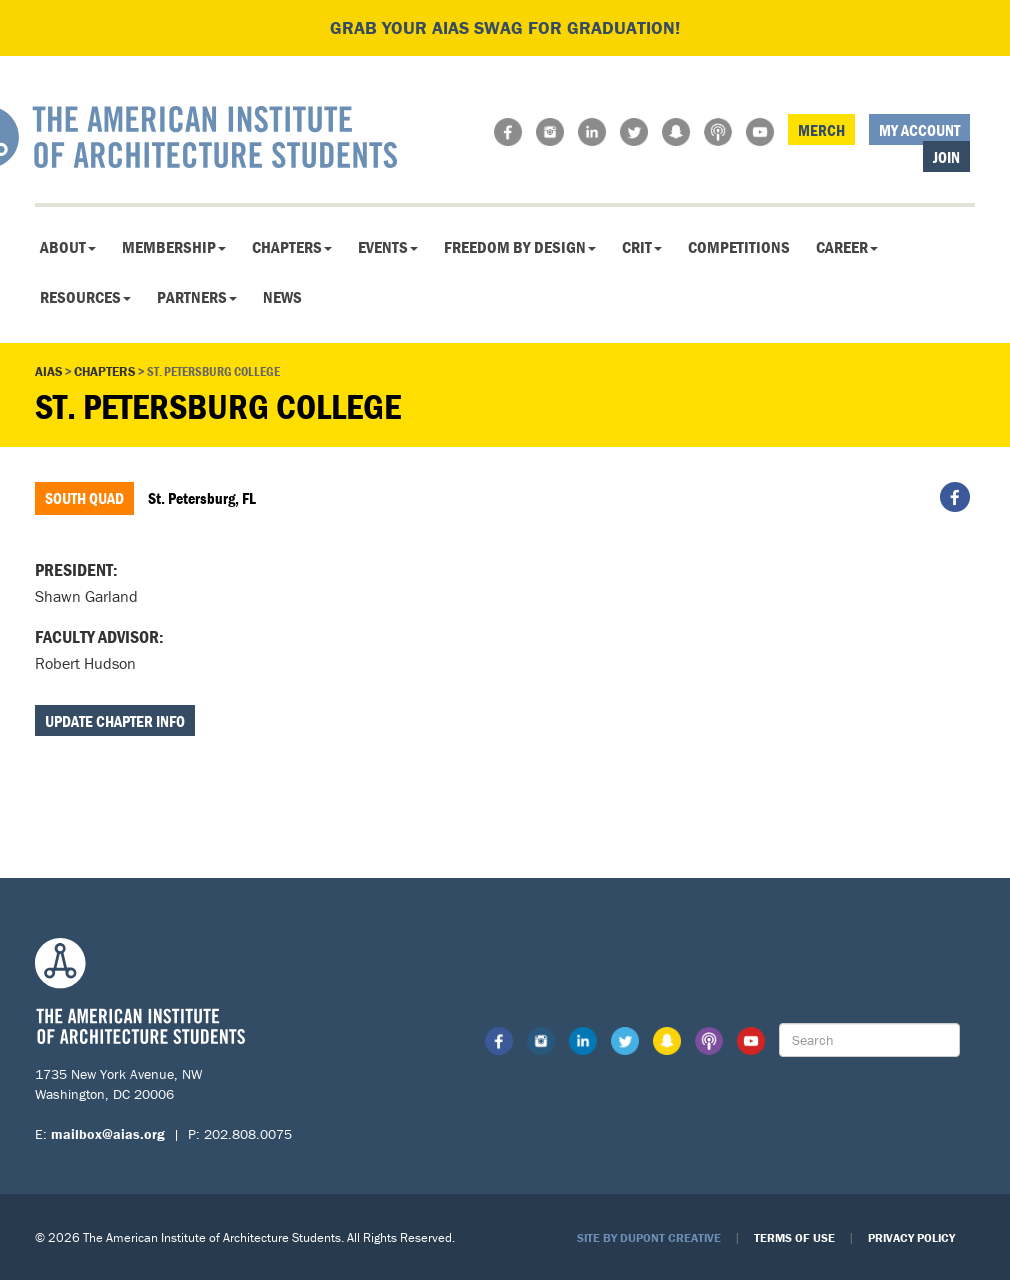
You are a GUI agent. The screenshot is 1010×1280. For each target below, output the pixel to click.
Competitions (739, 247)
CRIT (642, 247)
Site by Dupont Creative (649, 1237)
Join (946, 157)
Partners (197, 297)
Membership (174, 247)
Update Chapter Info (115, 721)
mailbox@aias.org (108, 1134)
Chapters (292, 247)
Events (388, 247)
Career (847, 247)
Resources (85, 297)
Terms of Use (794, 1237)
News (282, 297)
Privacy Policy (911, 1237)
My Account (919, 130)
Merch (821, 130)
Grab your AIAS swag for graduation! (505, 27)
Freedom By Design (520, 247)
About (68, 247)
